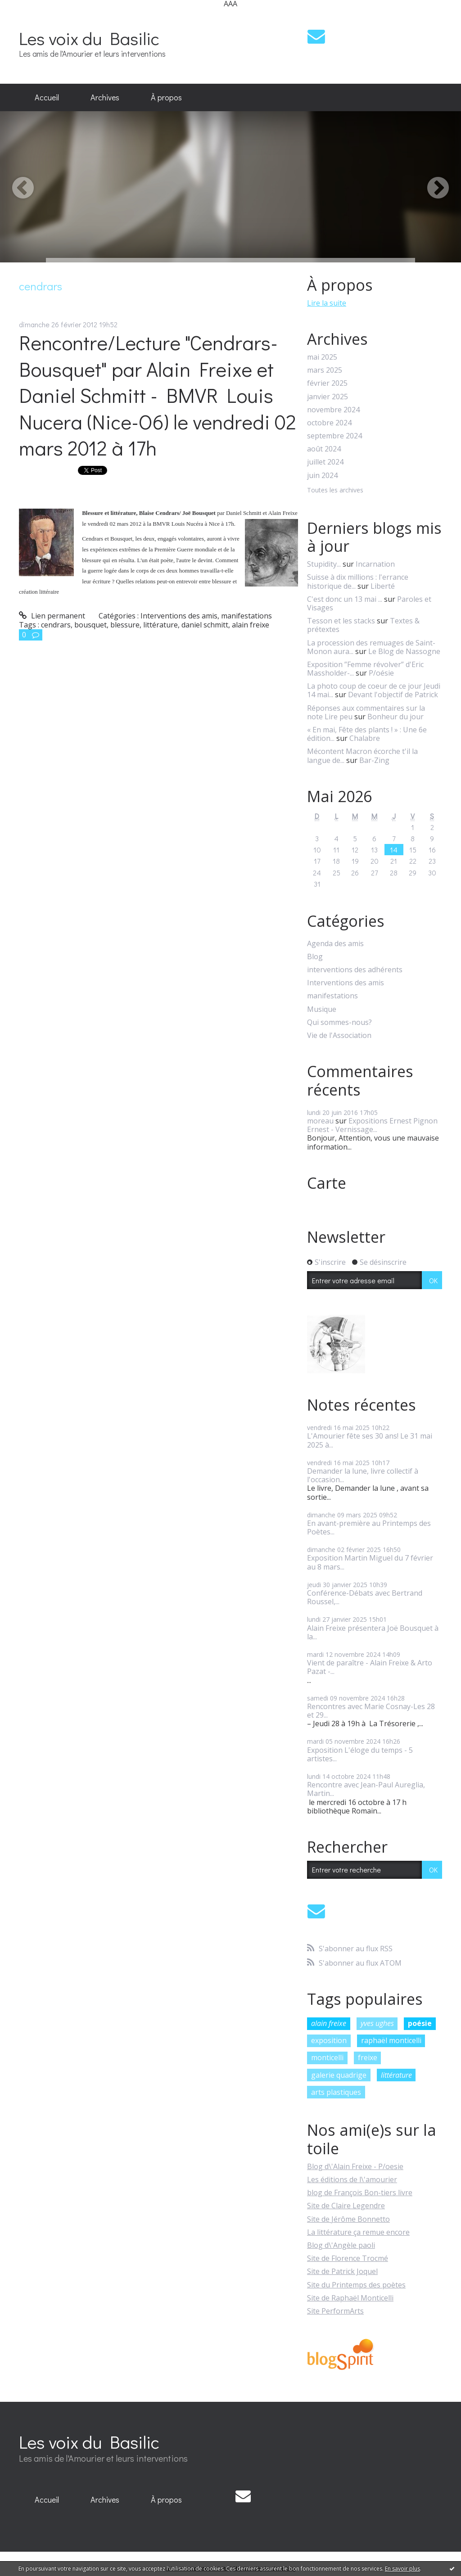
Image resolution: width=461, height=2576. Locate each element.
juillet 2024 (325, 462)
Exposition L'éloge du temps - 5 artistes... (360, 1754)
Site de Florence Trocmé (347, 2258)
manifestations (246, 616)
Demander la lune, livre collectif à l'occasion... (362, 1475)
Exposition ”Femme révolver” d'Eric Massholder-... (365, 668)
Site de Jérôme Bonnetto (348, 2219)
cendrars (56, 625)
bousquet (90, 625)
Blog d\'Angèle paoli (341, 2245)
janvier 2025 (327, 396)
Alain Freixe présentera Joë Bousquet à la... (372, 1632)
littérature (160, 625)
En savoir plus (402, 2568)
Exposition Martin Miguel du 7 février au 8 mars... (370, 1562)
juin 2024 (322, 475)
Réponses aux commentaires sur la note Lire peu (366, 712)
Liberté (383, 586)
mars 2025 (324, 370)
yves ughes (377, 2023)
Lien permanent (52, 616)
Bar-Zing (374, 760)
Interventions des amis (178, 616)
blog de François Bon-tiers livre (359, 2192)
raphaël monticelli (391, 2040)
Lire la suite (326, 303)
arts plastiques (336, 2092)
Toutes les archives (335, 490)
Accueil (47, 97)
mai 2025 (322, 357)
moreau (320, 1121)
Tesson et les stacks (341, 621)
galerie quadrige (338, 2075)
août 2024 (324, 449)
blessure (125, 625)
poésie (420, 2023)
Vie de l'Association (339, 1035)
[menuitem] (47, 98)
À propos (166, 97)
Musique (321, 1009)
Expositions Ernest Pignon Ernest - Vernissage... (372, 1125)
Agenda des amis (335, 943)
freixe (367, 2057)
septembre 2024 (334, 436)
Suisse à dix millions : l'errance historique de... (357, 581)
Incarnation (375, 564)
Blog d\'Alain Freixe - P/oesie (355, 2166)
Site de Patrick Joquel (342, 2271)
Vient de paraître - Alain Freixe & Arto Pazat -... (369, 1667)
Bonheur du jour (395, 717)
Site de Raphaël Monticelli (350, 2298)
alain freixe (250, 625)
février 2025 (327, 383)
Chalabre (364, 738)
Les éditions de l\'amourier (352, 2179)
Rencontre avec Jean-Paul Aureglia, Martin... (366, 1789)
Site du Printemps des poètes (356, 2285)
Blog (315, 956)
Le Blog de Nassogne (404, 651)
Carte (326, 1183)
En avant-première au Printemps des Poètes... (369, 1527)
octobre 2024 (329, 423)
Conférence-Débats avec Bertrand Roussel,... (364, 1597)
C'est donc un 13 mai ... (344, 599)
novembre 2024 (333, 410)
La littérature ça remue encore (358, 2232)
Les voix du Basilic (89, 38)
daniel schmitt (204, 625)
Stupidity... (324, 564)
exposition (329, 2040)
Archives (104, 97)
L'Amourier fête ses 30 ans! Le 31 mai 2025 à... (369, 1440)
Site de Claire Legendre (346, 2206)
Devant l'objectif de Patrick (393, 694)
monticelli (327, 2057)
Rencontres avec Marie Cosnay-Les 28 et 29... (371, 1710)
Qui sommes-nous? (339, 1022)
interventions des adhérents (354, 969)
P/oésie (381, 673)
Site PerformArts (335, 2311)
